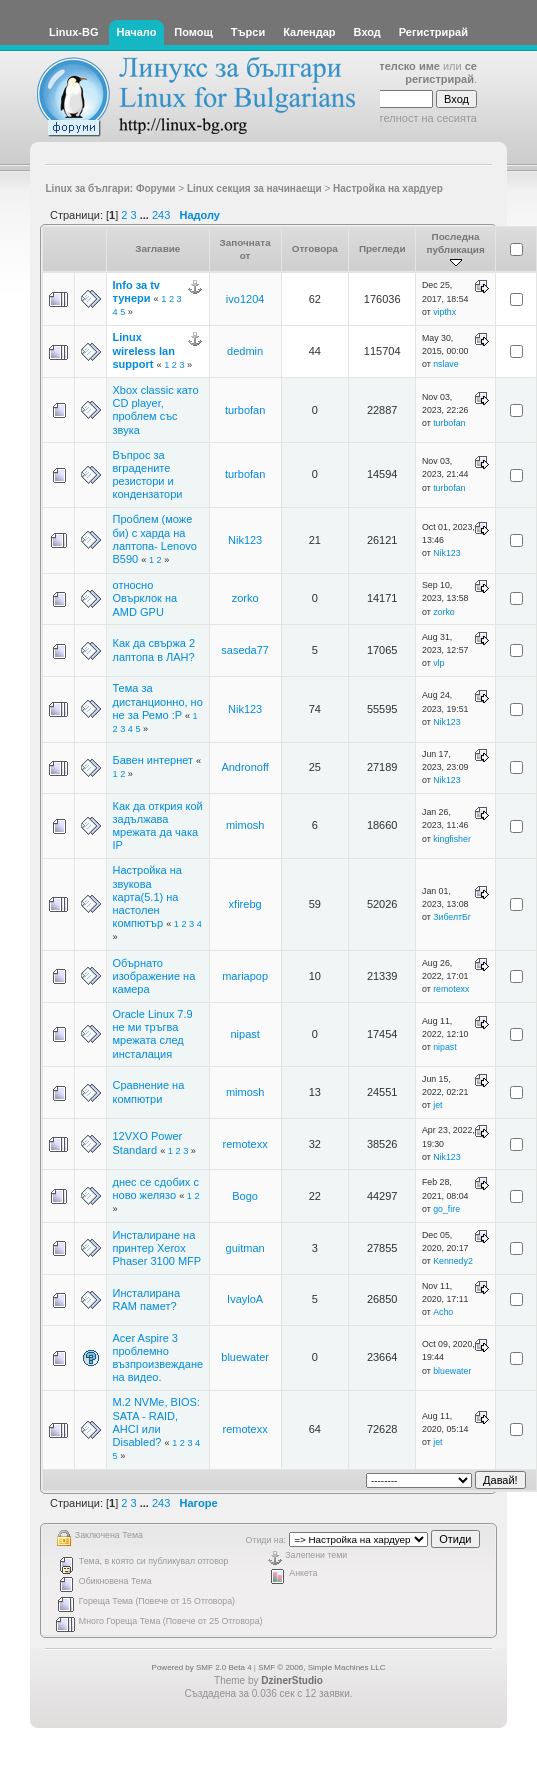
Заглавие (157, 248)
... (146, 215)
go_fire (446, 1209)
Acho (443, 1312)
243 (161, 215)
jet (437, 1105)
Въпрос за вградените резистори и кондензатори (148, 475)
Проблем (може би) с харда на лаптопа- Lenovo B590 (155, 539)
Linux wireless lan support (144, 350)
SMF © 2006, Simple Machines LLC (321, 1667)
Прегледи (382, 248)
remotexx (451, 989)
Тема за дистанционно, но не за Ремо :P (158, 701)
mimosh (245, 825)
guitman (245, 1248)
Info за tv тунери (137, 291)
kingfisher (452, 839)
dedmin (245, 351)
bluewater (245, 1357)
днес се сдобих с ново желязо (156, 1188)
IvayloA (245, 1299)
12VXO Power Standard (148, 1142)
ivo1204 (245, 299)
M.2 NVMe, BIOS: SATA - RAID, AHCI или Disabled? (156, 1422)
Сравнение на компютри (149, 1091)
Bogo (245, 1196)
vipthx (444, 312)
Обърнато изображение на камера (154, 976)
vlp (438, 663)
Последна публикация (455, 249)
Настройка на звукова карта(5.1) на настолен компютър (147, 896)
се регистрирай (441, 72)
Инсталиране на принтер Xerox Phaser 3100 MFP (157, 1248)
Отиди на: (266, 1540)
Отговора (315, 248)
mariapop (245, 976)
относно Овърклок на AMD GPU (145, 598)
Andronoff (245, 767)
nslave (445, 364)
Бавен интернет (155, 760)
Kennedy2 (453, 1261)
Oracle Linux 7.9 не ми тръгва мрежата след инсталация (153, 1034)
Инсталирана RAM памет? (147, 1299)
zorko (245, 598)
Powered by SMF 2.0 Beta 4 (202, 1667)
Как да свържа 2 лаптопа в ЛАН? (154, 649)
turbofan (245, 410)
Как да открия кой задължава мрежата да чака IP (158, 826)
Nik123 (245, 540)
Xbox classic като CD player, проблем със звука (156, 410)
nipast (244, 1034)
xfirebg (245, 904)
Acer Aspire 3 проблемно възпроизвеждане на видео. (158, 1358)
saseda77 (245, 650)
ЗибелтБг (452, 917)
